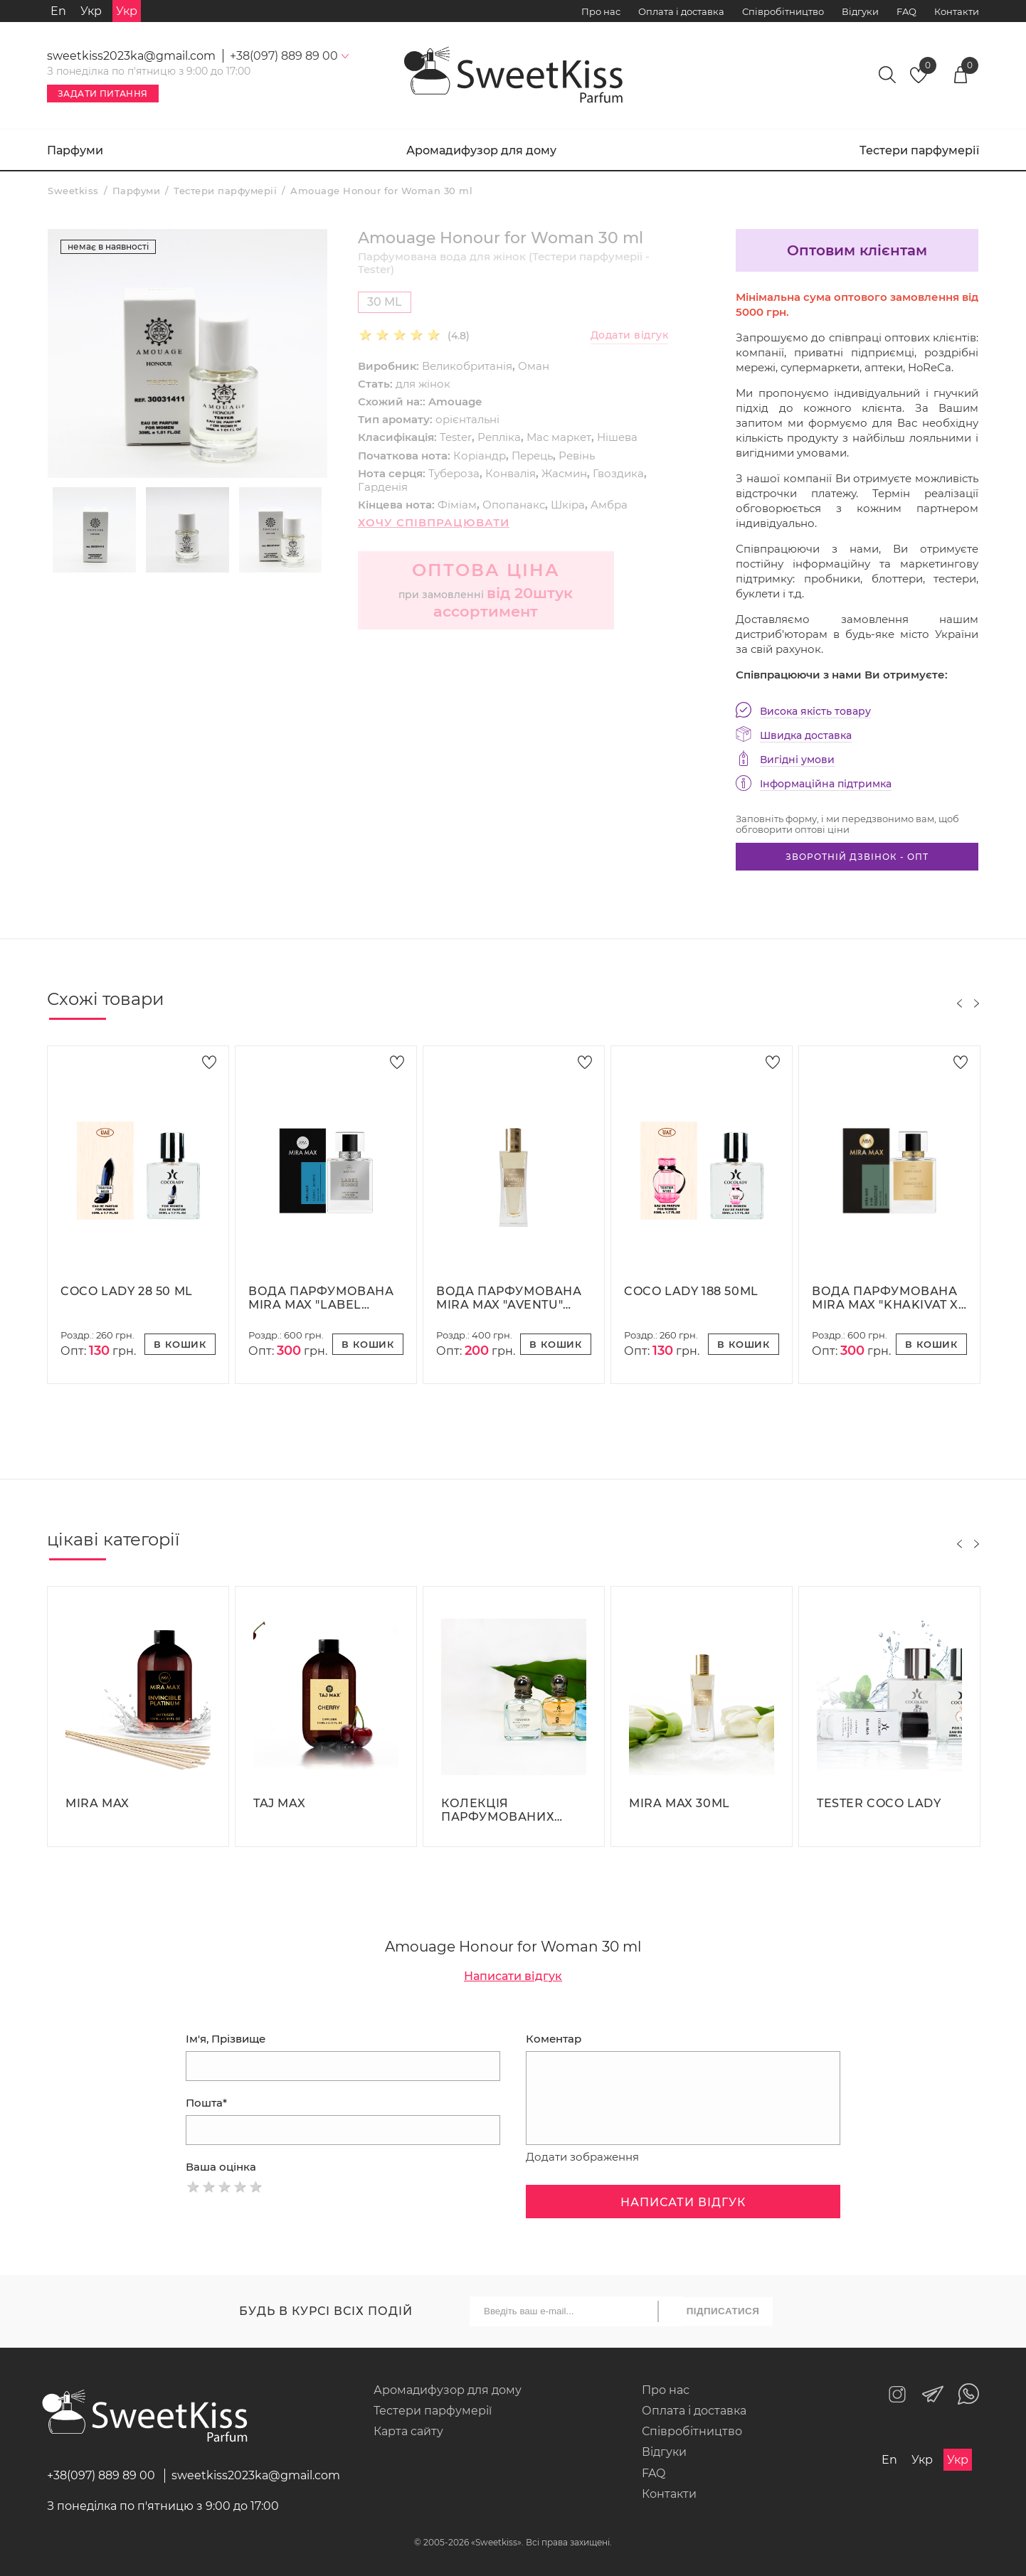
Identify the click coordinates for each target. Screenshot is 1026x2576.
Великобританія (467, 366)
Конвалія (510, 473)
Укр (91, 11)
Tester (456, 437)
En (58, 11)
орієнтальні (467, 419)
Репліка (499, 437)
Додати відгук (630, 335)
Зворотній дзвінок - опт (857, 856)
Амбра (609, 504)
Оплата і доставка (681, 11)
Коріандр (479, 455)
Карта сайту (408, 2431)
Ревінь (577, 455)
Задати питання (103, 93)
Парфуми (75, 150)
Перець (532, 455)
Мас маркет (559, 437)
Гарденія (383, 487)
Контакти (956, 11)
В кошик (180, 1344)
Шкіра (568, 504)
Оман (533, 366)
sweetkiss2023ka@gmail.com (131, 56)
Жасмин (564, 473)
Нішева (617, 437)
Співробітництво (783, 11)
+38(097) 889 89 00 (101, 2475)
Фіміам (457, 504)
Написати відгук (513, 1976)
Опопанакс (513, 504)
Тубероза (454, 473)
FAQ (906, 11)
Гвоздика (618, 473)
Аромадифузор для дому (481, 150)
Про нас (600, 11)
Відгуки (860, 11)
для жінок (423, 383)
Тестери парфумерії (919, 150)
